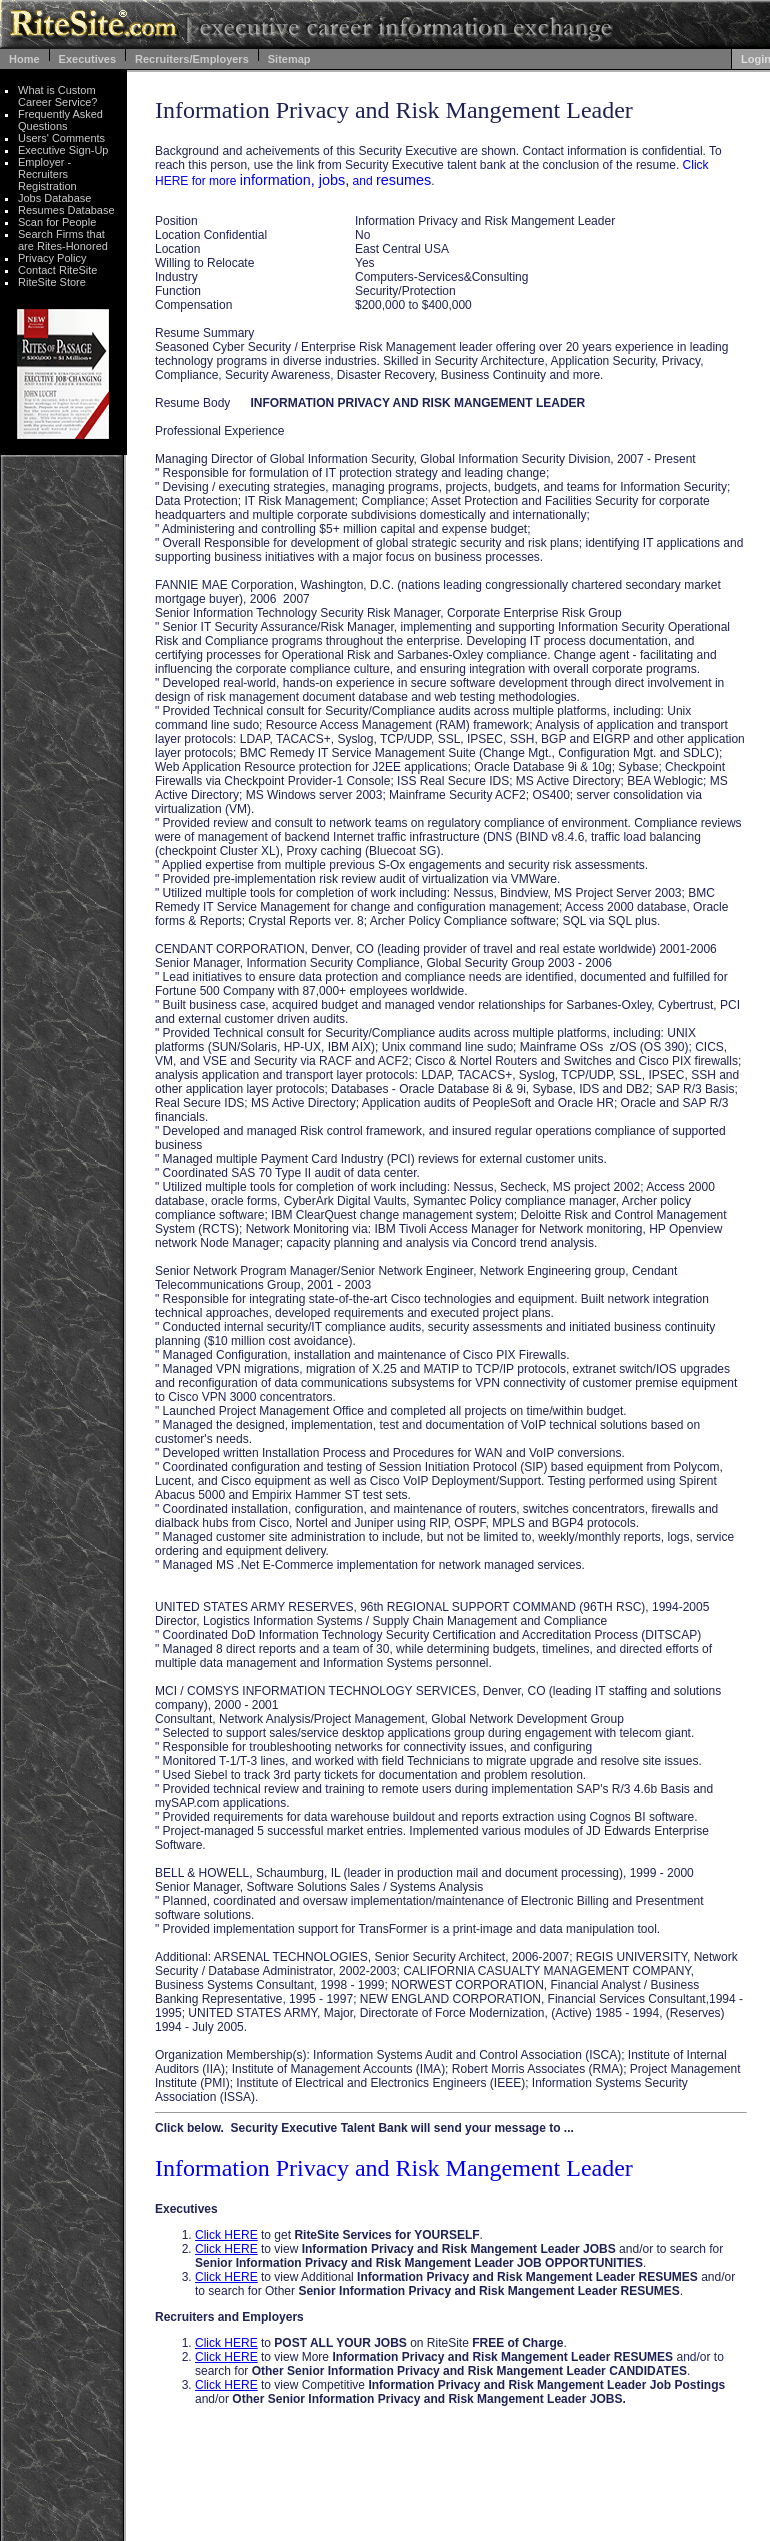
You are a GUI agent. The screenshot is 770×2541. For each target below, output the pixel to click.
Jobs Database (54, 198)
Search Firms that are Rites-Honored (63, 240)
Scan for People (57, 222)
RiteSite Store (52, 282)
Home (24, 59)
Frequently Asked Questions (60, 120)
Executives (87, 59)
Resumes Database (66, 210)
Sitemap (289, 59)
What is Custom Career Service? (57, 96)
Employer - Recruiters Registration (47, 174)
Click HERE (226, 2235)
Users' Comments (61, 138)
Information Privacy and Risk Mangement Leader (394, 2168)
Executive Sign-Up (63, 150)
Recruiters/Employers (192, 59)
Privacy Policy (52, 258)
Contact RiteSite (57, 270)
